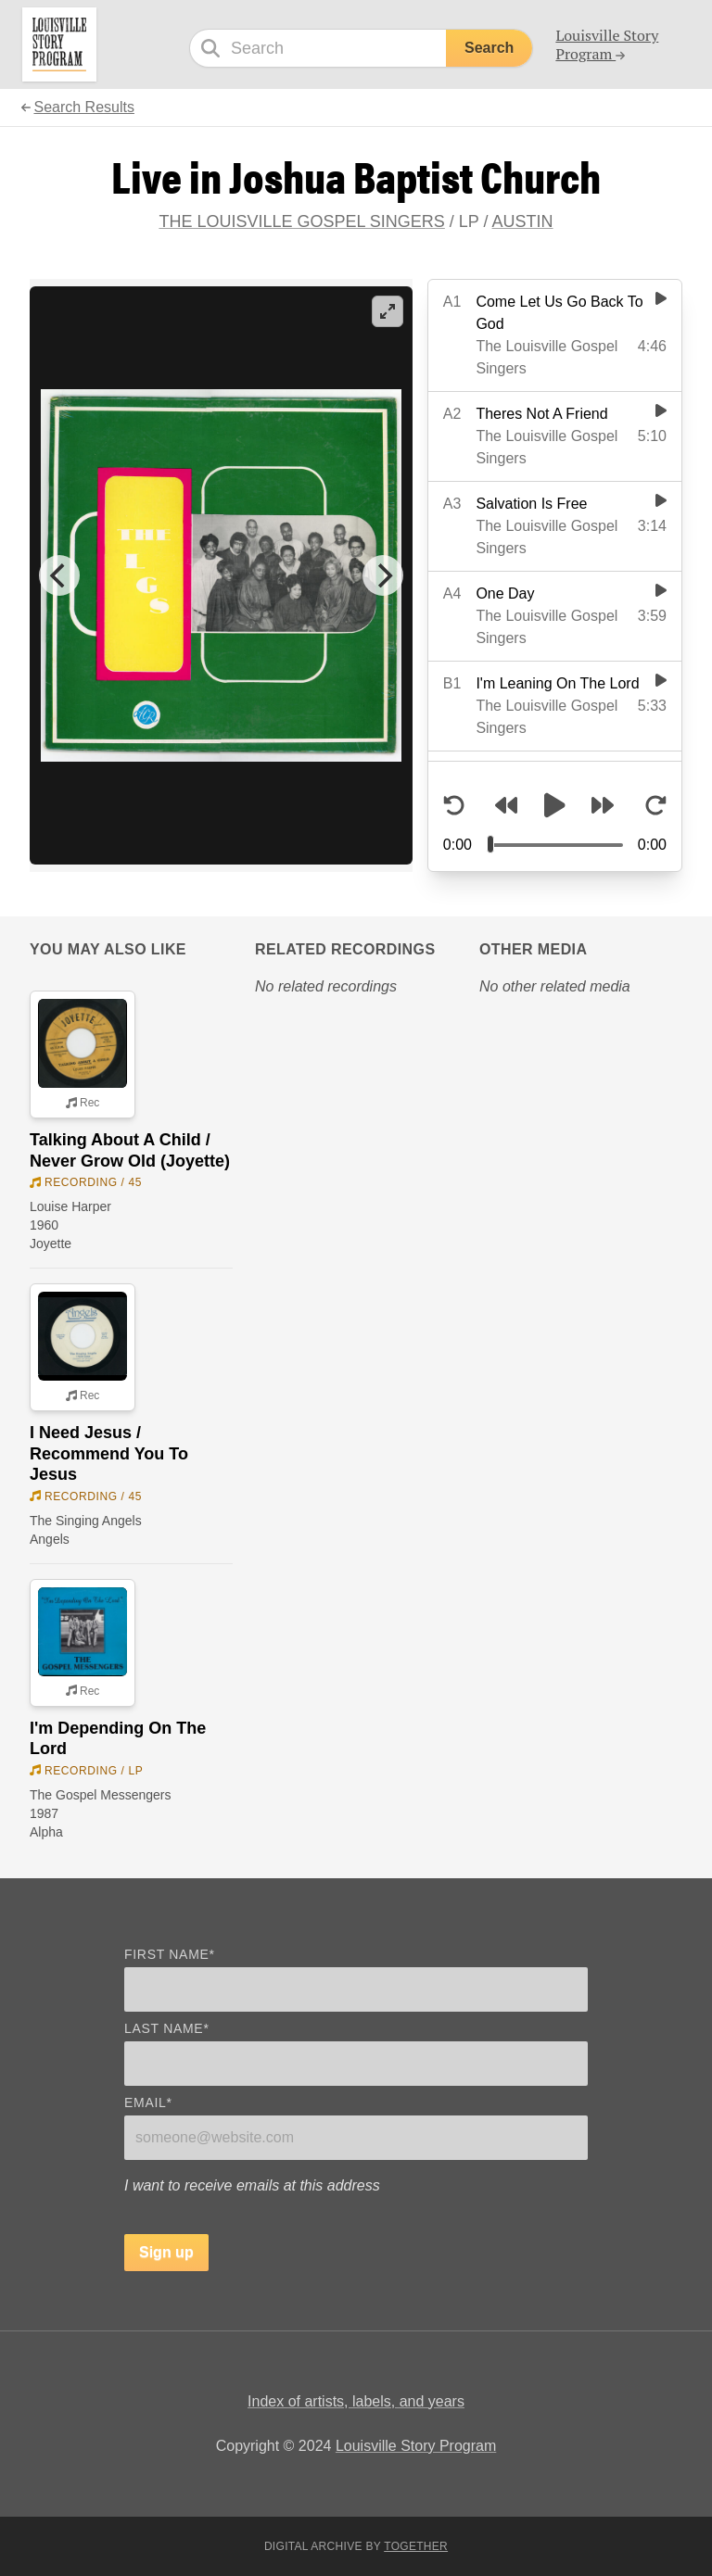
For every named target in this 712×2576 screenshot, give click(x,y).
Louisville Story (606, 44)
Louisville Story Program (416, 2446)
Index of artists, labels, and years (356, 2401)
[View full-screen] (387, 311)
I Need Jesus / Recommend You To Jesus (109, 1453)
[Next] (382, 575)
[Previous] (59, 575)
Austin (522, 221)
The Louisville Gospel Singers (301, 221)
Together (416, 2546)
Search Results (83, 107)
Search (489, 48)
